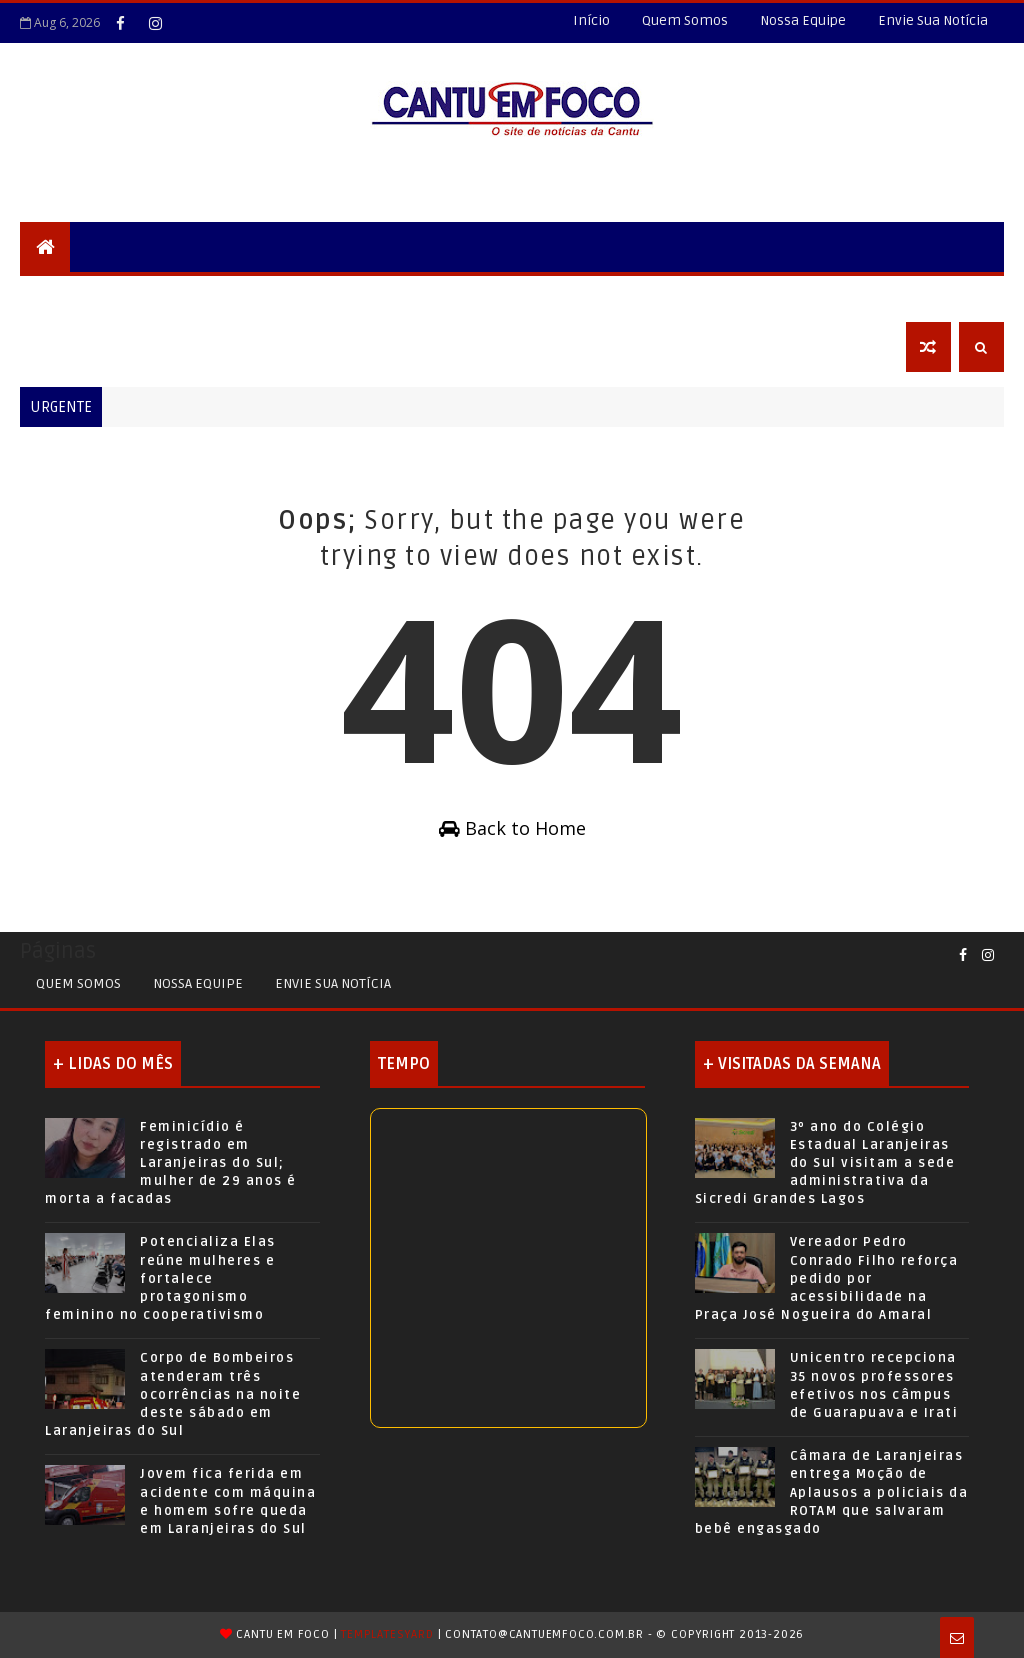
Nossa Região (352, 296)
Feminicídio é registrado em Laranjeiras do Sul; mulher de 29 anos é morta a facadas (171, 1163)
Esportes (563, 296)
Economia (806, 296)
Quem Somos (685, 20)
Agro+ (719, 296)
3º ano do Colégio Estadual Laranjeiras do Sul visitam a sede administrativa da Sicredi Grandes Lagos (825, 1163)
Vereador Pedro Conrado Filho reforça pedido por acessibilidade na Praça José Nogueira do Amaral (827, 1278)
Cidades (246, 296)
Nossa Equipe (803, 20)
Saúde (647, 296)
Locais (166, 296)
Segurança (74, 296)
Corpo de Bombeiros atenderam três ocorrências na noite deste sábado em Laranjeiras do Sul (173, 1394)
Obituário (71, 346)
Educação (465, 296)
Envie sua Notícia (333, 983)
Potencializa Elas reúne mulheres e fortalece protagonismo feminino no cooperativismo (160, 1278)
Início (591, 20)
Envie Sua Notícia (933, 20)
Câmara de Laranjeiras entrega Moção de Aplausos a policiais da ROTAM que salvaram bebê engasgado (832, 1492)
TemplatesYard (387, 1634)
